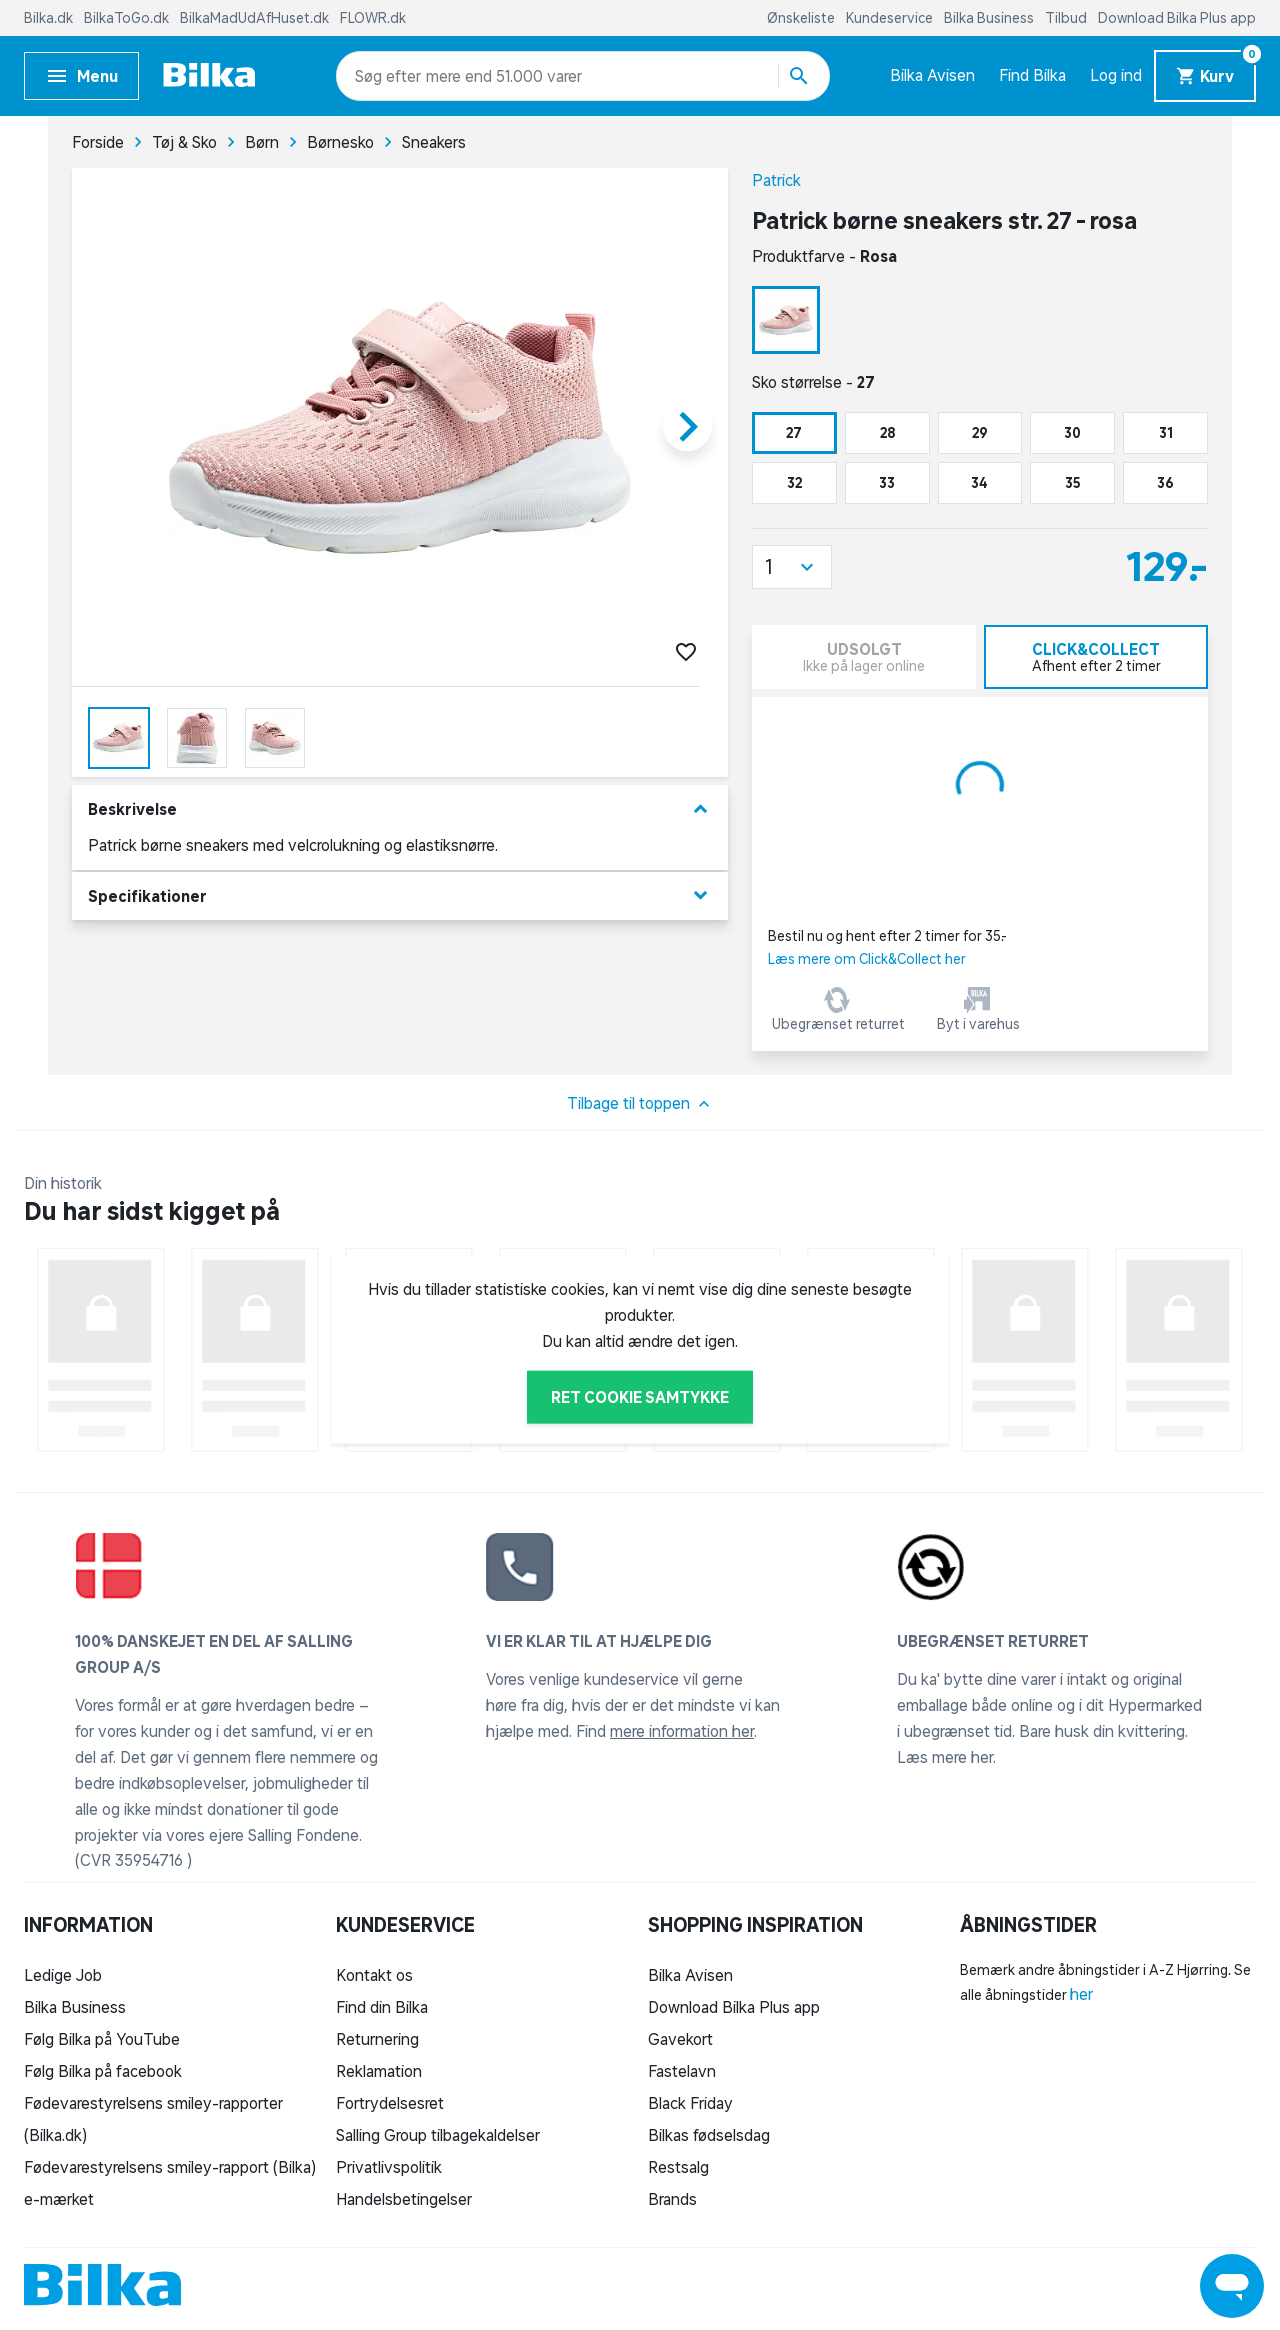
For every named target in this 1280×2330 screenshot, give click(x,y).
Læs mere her (945, 1757)
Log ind (1116, 75)
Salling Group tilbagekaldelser (438, 2135)
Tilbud (1067, 18)
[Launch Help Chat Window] (1232, 2286)
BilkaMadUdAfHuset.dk (256, 18)
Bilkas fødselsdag (709, 2135)
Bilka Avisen (932, 75)
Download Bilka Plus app (1177, 18)
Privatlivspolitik (389, 2167)
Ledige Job (63, 1975)
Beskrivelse (400, 809)
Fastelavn (682, 2071)
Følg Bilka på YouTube (102, 2039)
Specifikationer (400, 895)
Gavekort (680, 2039)
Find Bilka (1032, 75)
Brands (672, 2199)
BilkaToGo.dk (128, 18)
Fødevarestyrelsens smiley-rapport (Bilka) (170, 2167)
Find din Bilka (382, 2007)
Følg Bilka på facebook (103, 2071)
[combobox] (390, 76)
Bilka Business (990, 18)
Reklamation (379, 2071)
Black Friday (690, 2103)
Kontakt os (374, 1975)
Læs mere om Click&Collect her (867, 959)
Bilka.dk (50, 18)
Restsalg (678, 2167)
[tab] (1096, 657)
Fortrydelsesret (390, 2103)
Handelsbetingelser (404, 2199)
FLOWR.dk (373, 18)
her (1081, 1994)
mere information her (682, 1731)
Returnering (377, 2039)
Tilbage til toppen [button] (640, 1104)
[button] (792, 567)
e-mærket (59, 2199)
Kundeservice (891, 18)
